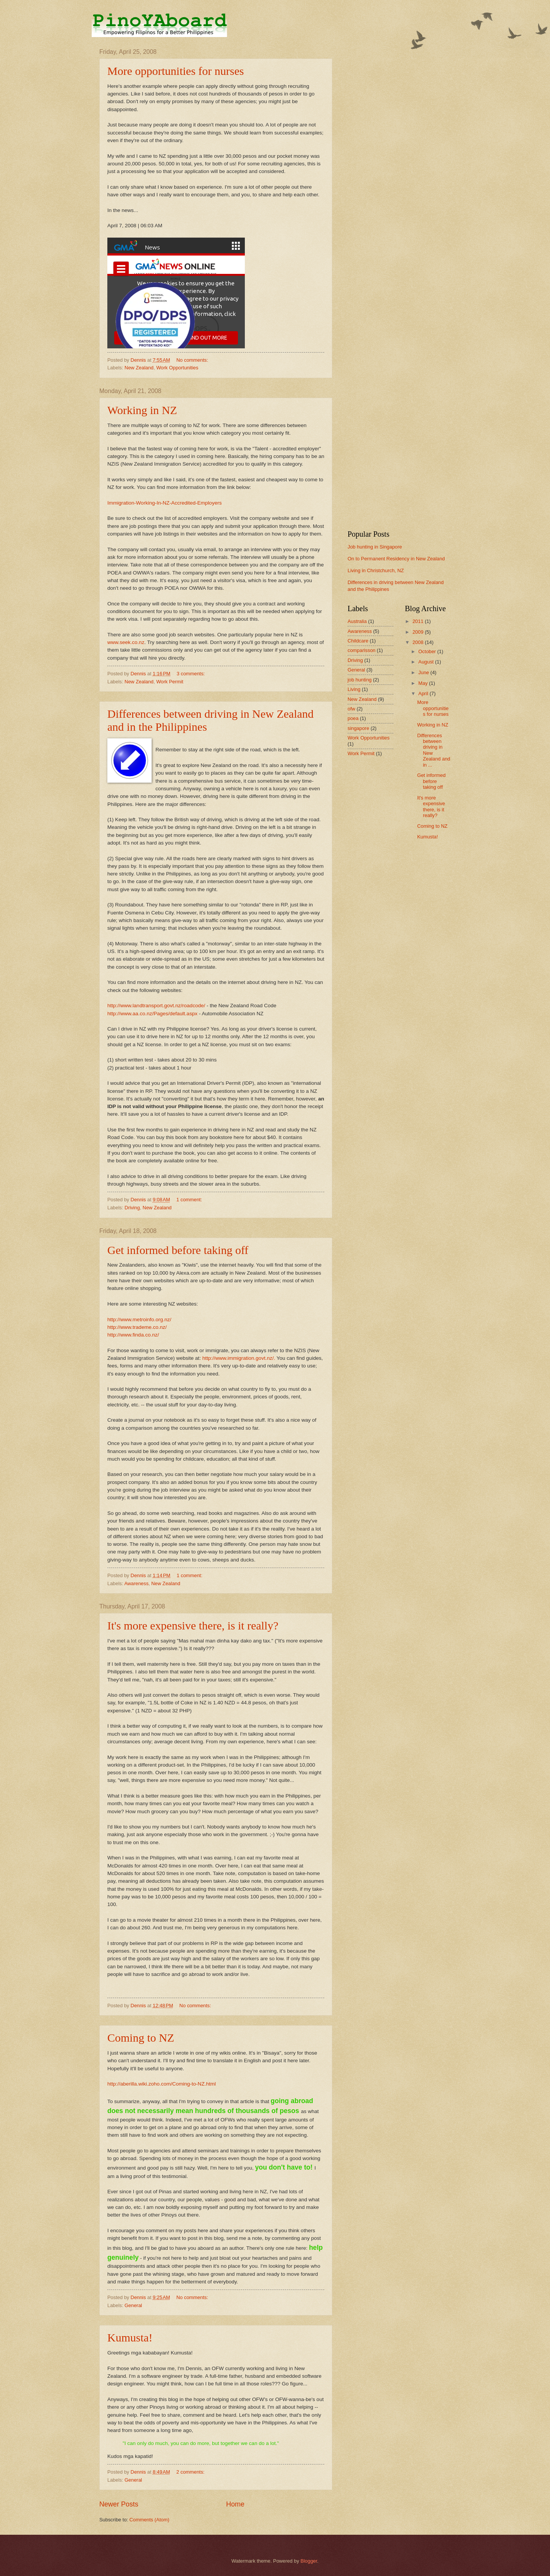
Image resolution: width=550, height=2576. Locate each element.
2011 (418, 621)
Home (235, 2504)
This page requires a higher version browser (176, 293)
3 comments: (191, 673)
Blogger (309, 2561)
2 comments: (191, 2472)
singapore (358, 728)
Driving (132, 1207)
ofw (351, 709)
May (423, 683)
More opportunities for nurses (175, 71)
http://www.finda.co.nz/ (133, 1335)
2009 (418, 632)
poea (353, 718)
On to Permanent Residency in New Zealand (396, 558)
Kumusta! (129, 2337)
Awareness (136, 1583)
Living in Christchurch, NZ (376, 570)
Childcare (358, 641)
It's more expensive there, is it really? (192, 1625)
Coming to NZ (140, 2037)
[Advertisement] (399, 163)
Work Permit (169, 681)
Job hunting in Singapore (375, 547)
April (423, 693)
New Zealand (139, 368)
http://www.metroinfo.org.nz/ (139, 1319)
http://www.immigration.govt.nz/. (238, 1358)
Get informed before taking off (177, 1250)
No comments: (193, 360)
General (133, 2305)
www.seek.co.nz (125, 642)
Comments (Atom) (149, 2520)
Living (354, 689)
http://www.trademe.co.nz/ (137, 1327)
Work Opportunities (177, 368)
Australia (357, 621)
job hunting (360, 680)
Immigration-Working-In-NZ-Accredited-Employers (164, 503)
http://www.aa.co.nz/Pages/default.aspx (152, 1013)
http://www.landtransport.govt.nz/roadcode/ (156, 1005)
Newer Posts (118, 2504)
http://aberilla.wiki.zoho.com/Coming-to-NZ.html (161, 2084)
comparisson (361, 650)
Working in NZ (142, 410)
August (426, 662)
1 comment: (190, 1199)
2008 (418, 642)
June (424, 672)
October (427, 651)
